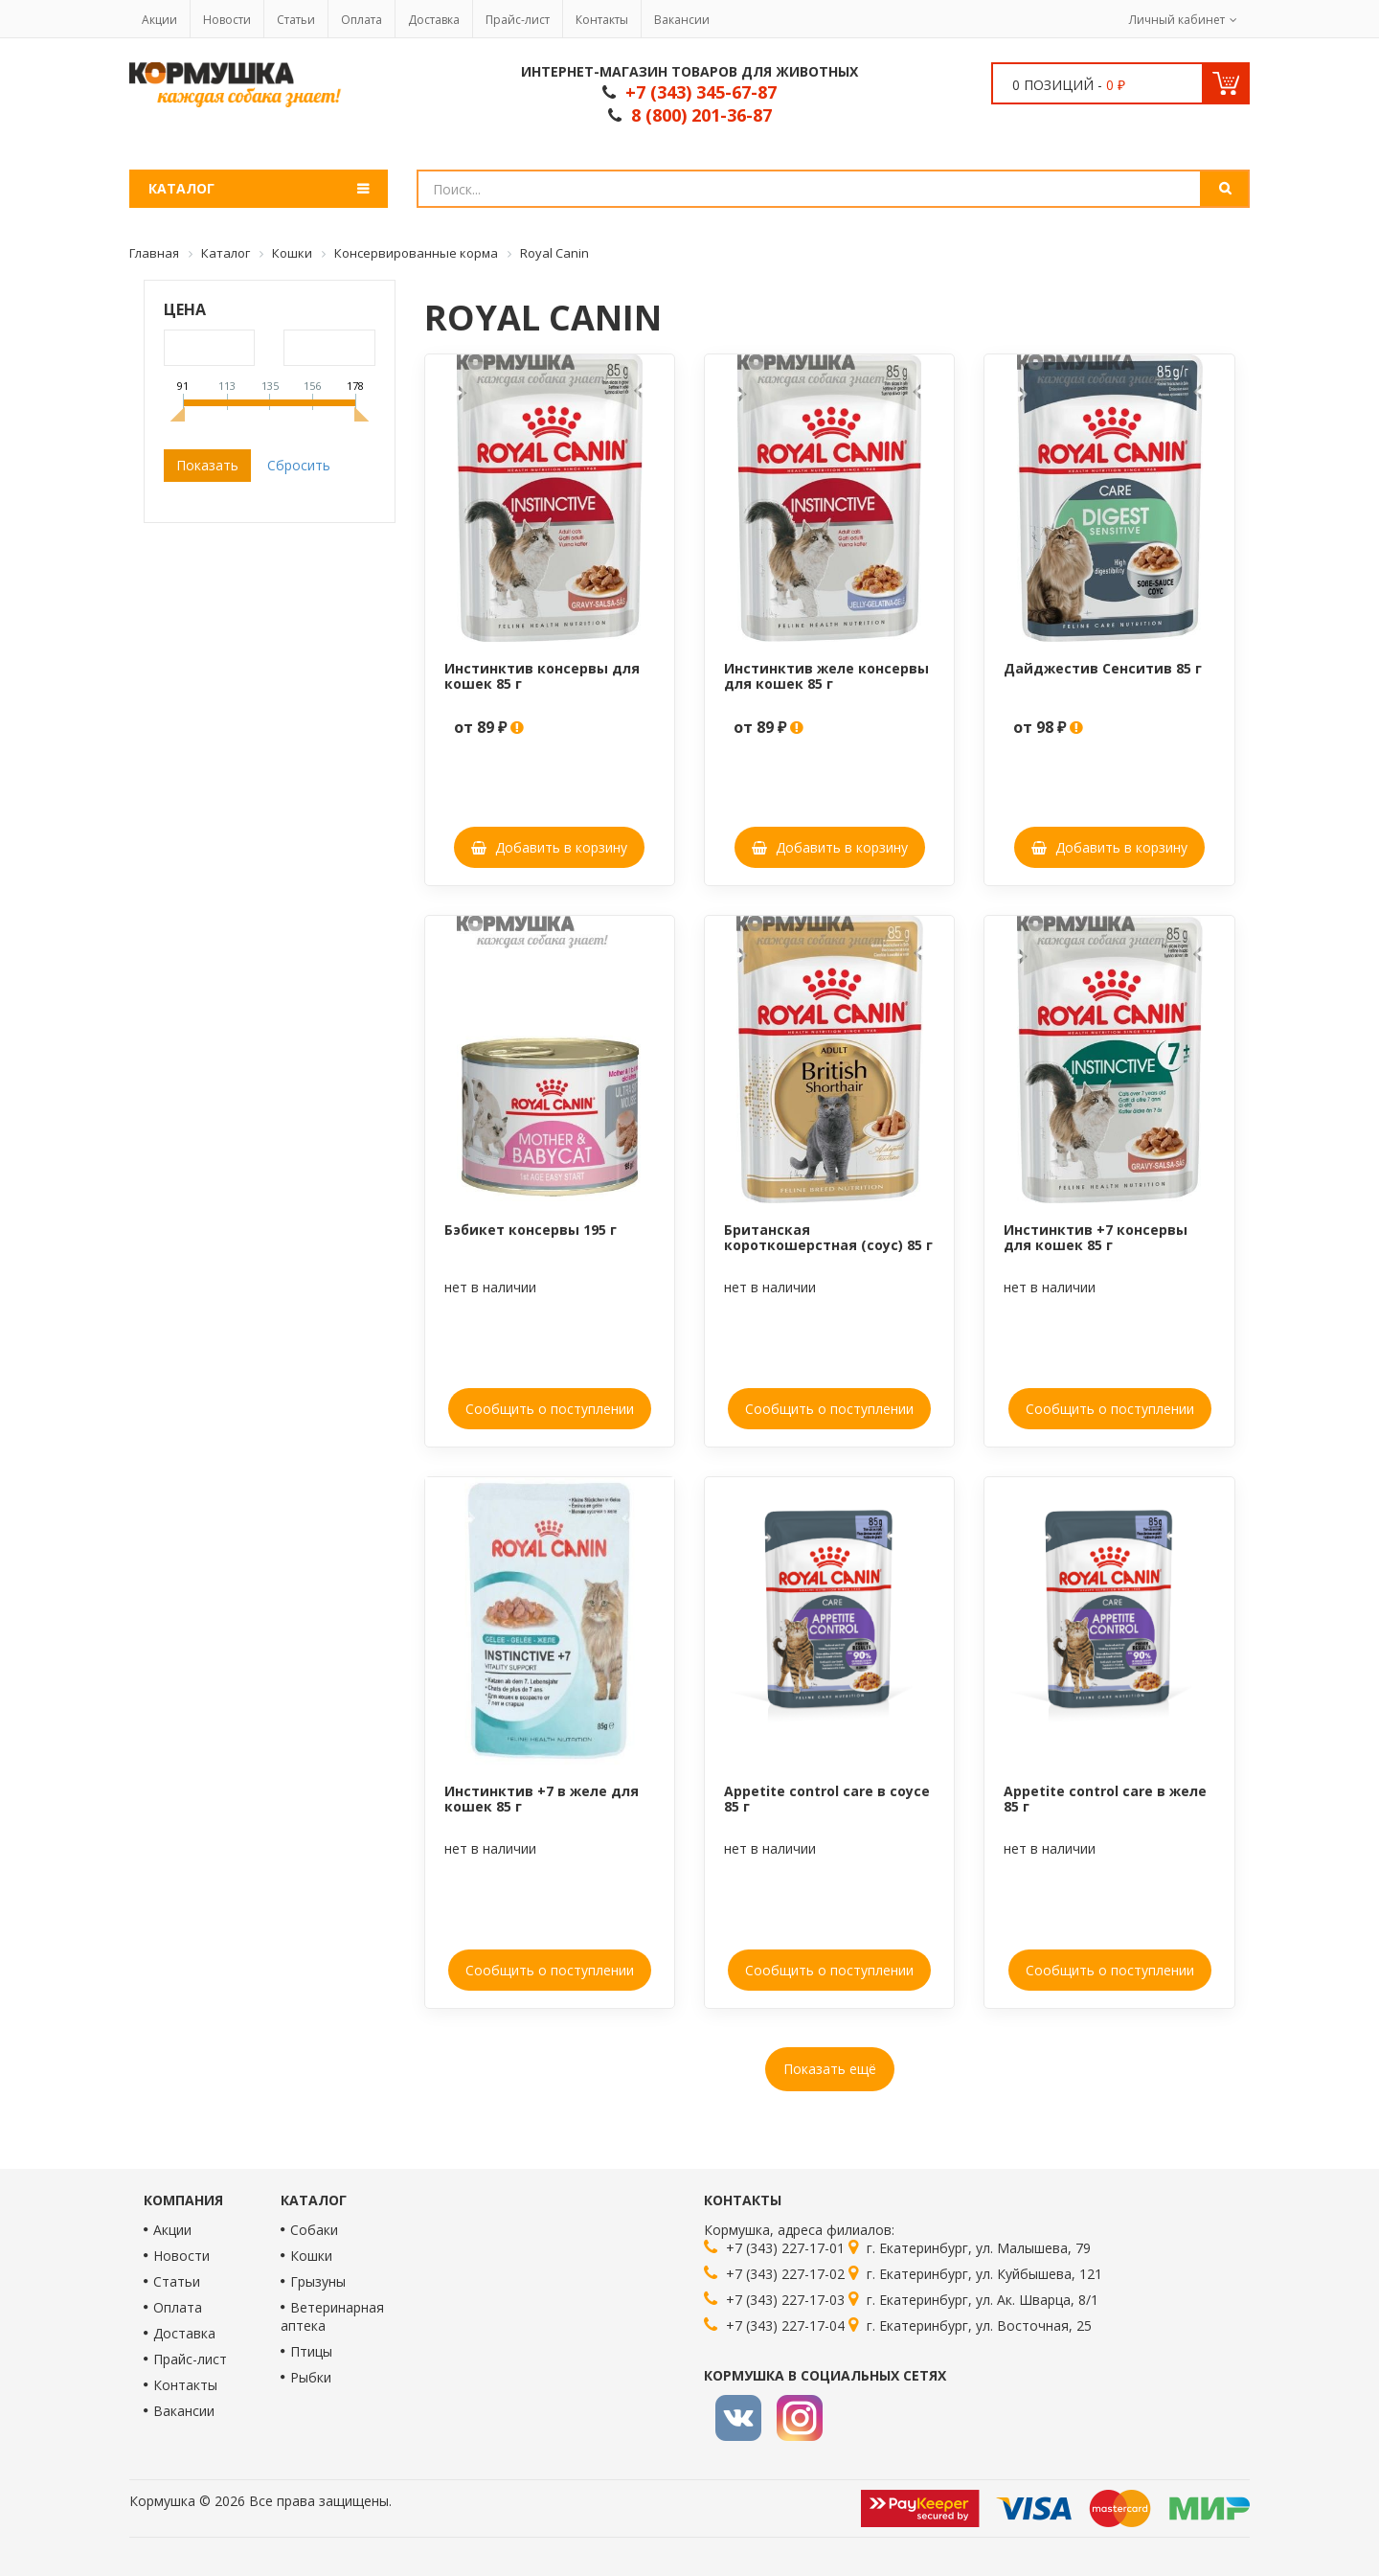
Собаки (314, 2230)
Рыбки (310, 2377)
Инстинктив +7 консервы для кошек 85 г (1095, 1236)
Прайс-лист (518, 19)
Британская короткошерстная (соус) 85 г (828, 1236)
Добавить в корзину (549, 847)
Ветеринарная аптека (332, 2316)
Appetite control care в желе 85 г (1105, 1798)
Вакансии (682, 19)
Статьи (296, 19)
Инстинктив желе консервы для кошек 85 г (826, 675)
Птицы (311, 2351)
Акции (159, 19)
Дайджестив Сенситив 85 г (1103, 668)
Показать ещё (829, 2069)
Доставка (434, 19)
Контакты (602, 19)
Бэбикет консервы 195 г (530, 1229)
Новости (227, 19)
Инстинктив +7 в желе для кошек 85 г (541, 1798)
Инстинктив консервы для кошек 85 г (542, 675)
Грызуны (318, 2281)
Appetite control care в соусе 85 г (827, 1798)
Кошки (311, 2255)
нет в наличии (490, 1287)
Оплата (361, 19)
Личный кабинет (1177, 19)
